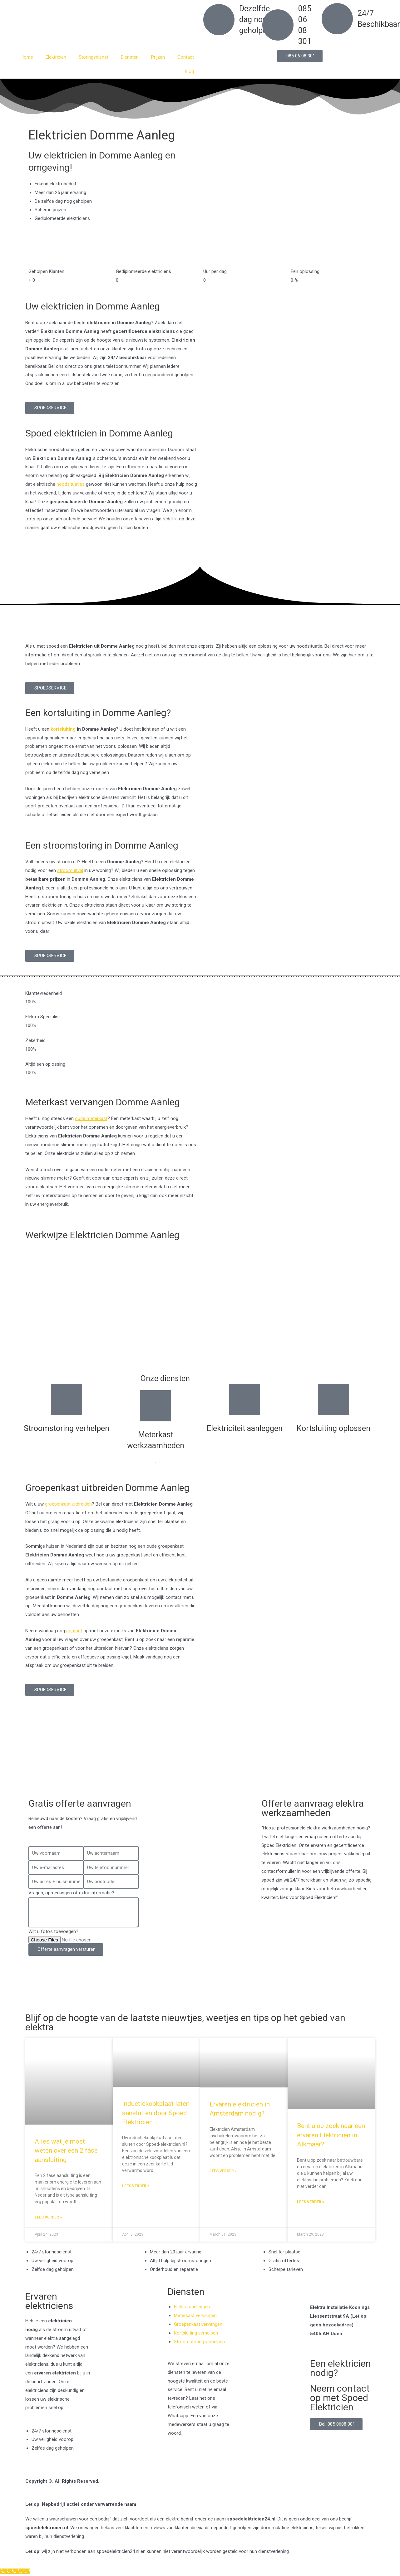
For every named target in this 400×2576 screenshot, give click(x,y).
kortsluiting (63, 729)
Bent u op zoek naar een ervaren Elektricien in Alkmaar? (331, 2135)
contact (74, 1631)
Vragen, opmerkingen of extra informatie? (71, 1893)
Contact (185, 57)
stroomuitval (70, 870)
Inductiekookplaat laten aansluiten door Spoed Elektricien (156, 2113)
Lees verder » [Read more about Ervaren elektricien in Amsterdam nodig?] (223, 2171)
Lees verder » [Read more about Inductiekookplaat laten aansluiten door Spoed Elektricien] (135, 2186)
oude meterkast (91, 1118)
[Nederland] (200, 1763)
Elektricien (56, 57)
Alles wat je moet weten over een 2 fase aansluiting (66, 2151)
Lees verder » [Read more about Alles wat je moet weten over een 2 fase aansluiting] (48, 2217)
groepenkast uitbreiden (68, 1504)
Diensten (130, 57)
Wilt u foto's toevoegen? (53, 1931)
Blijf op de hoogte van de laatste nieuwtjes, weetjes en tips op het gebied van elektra (185, 2022)
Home (27, 57)
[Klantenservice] (15, 2571)
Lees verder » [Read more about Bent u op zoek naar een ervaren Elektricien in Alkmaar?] (310, 2202)
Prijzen (158, 57)
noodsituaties (71, 484)
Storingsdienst (93, 57)
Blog (189, 71)
